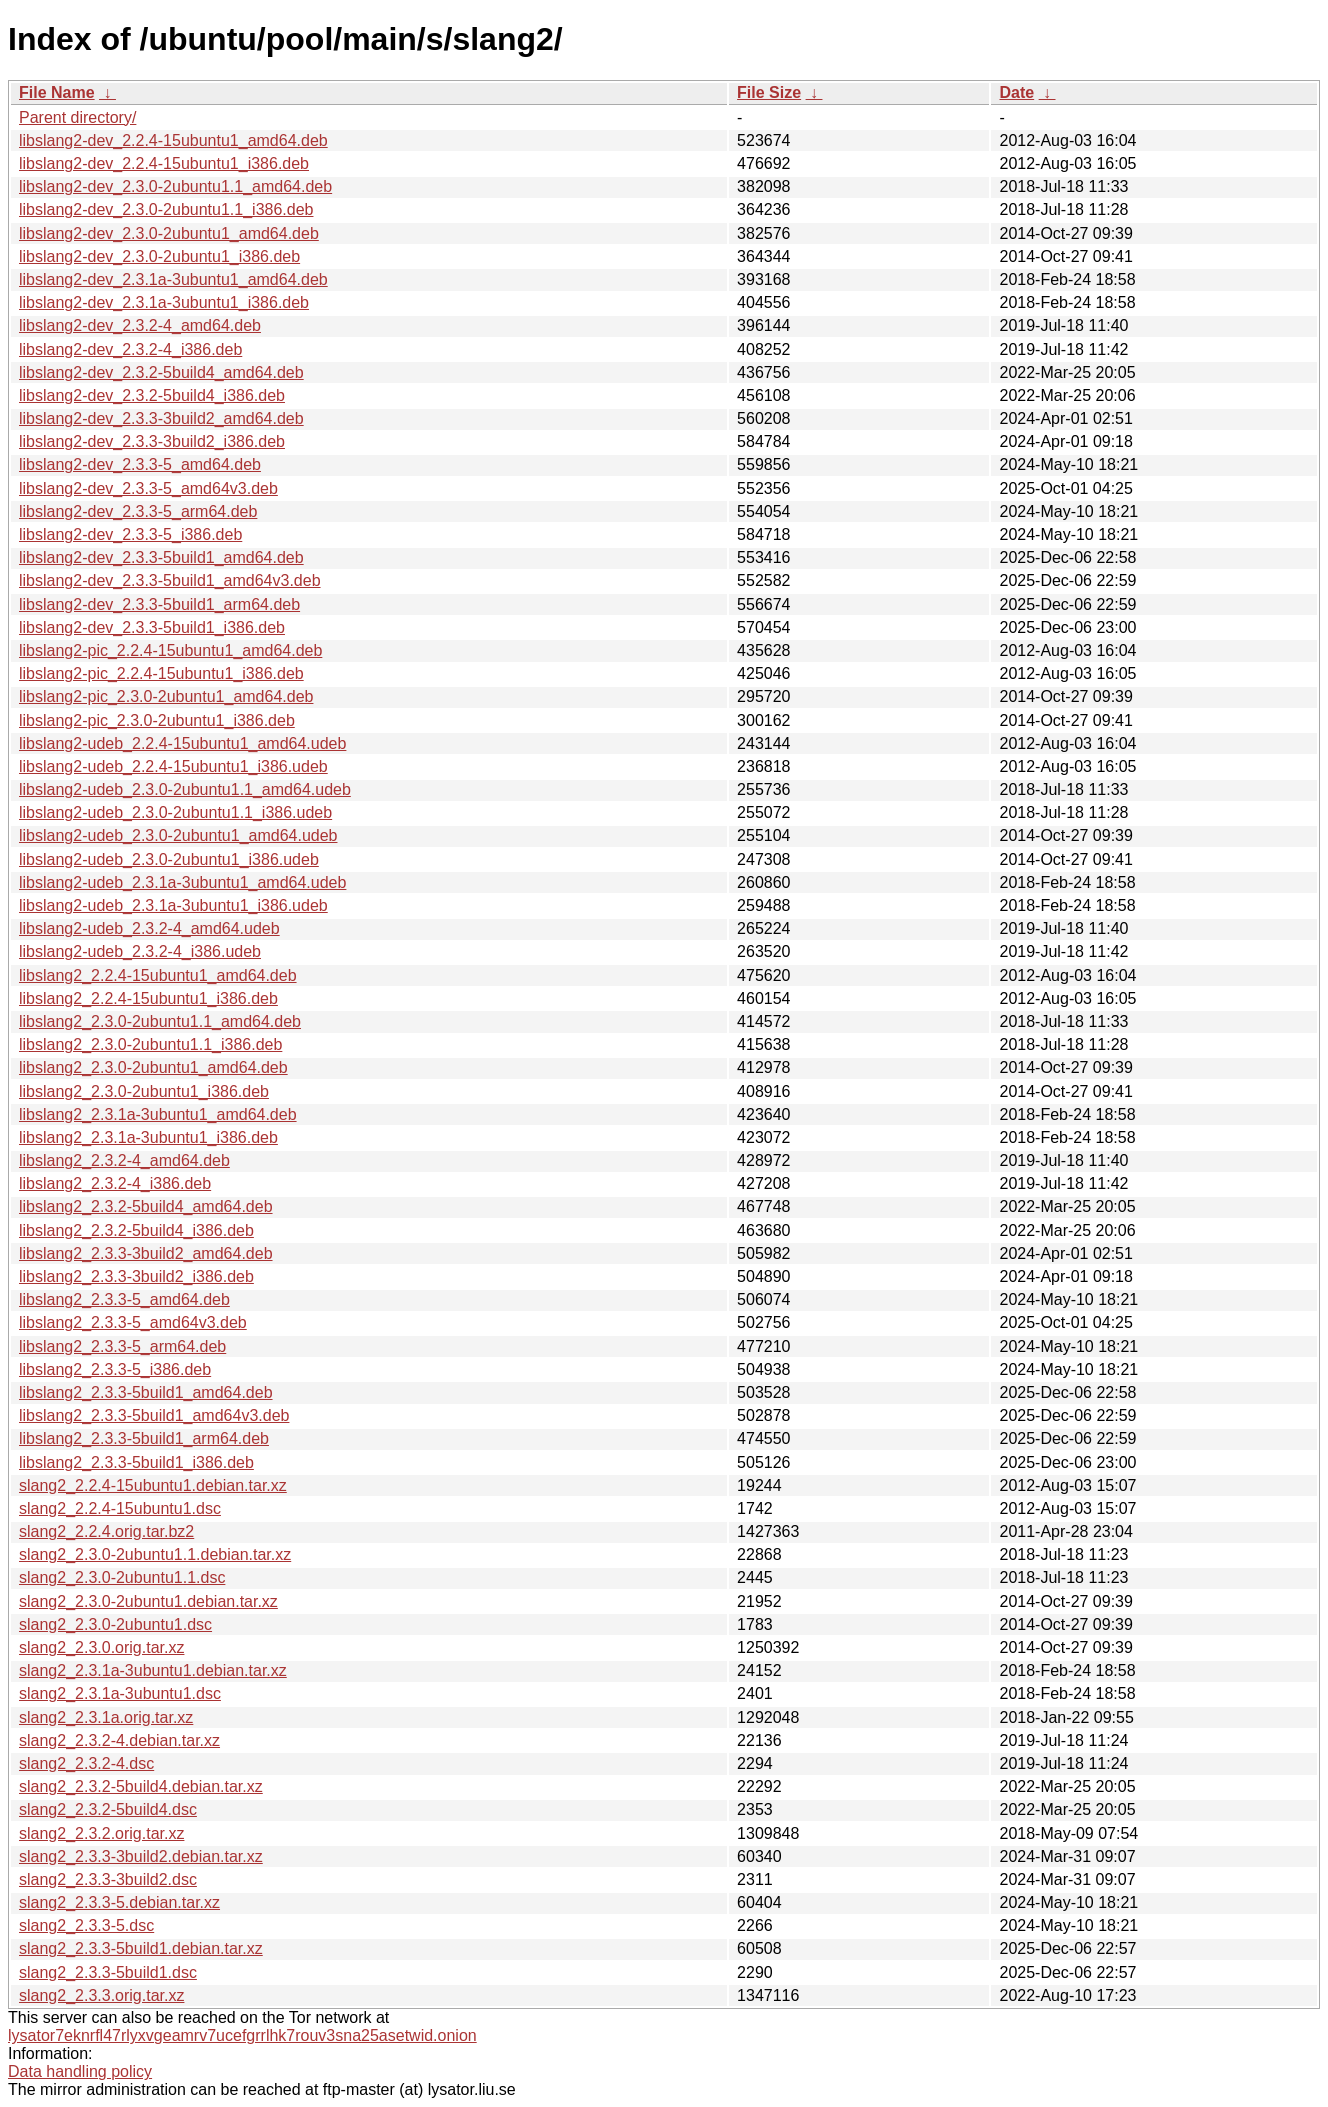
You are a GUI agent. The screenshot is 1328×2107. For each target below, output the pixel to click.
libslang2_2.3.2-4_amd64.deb (124, 1160)
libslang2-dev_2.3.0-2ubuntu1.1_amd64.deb (175, 186)
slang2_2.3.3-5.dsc (86, 1925)
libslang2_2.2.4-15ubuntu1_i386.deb (148, 998)
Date (1016, 92)
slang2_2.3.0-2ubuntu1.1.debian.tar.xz (155, 1554)
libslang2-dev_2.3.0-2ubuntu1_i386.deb (159, 256)
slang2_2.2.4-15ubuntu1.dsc (120, 1508)
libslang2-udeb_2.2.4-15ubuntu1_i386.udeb (173, 766)
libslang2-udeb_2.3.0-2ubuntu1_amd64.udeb (178, 835)
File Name (57, 92)
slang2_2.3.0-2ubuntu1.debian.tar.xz (148, 1601)
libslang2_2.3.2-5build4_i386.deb (136, 1230)
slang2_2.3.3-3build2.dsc (108, 1879)
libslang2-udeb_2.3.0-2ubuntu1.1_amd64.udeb (185, 789)
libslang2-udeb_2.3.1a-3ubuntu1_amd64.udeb (182, 882)
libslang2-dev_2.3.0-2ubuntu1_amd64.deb (169, 233)
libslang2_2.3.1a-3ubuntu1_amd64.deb (158, 1114)
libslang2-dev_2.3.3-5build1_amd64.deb (161, 557)
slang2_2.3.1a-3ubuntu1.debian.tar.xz (153, 1670)
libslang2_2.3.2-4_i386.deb (115, 1183)
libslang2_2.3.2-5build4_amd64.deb (146, 1206)
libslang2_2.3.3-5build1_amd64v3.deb (154, 1415)
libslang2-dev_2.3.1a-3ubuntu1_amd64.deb (173, 279)
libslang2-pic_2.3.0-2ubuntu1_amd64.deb (166, 696)
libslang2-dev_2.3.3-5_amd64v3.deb (148, 488)
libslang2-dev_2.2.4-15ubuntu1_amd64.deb (173, 140)
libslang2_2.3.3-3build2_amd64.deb (146, 1253)
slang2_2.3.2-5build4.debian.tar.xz (141, 1786)
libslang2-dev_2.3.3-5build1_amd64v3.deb (170, 580)
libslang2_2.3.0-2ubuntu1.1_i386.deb (150, 1044)
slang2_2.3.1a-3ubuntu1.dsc (120, 1693)
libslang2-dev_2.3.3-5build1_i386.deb (152, 627)
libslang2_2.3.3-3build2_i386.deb (136, 1276)
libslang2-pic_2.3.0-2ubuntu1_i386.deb (157, 720)
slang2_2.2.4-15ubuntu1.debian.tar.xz (153, 1485)
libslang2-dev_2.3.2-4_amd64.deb (140, 325)
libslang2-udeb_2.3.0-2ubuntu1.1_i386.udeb (175, 812)
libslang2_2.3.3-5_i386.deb (115, 1369)
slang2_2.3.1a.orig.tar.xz (106, 1717)
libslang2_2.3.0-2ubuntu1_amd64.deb (153, 1067)
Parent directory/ (77, 117)
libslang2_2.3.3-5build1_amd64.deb (146, 1392)
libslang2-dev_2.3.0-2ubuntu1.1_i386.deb (166, 209)
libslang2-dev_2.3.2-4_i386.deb (130, 349)
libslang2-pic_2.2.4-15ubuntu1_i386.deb (161, 673)
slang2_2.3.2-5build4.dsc (108, 1809)
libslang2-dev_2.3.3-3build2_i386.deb (152, 441)
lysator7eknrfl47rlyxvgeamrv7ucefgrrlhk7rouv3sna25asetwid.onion (242, 2035)
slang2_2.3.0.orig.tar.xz (101, 1647)
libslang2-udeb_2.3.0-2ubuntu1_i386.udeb (169, 859)
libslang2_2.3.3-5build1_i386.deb (136, 1462)
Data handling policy (80, 2071)
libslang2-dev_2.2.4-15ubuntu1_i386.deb (164, 163)
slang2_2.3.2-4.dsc (86, 1763)
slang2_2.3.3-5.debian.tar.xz (119, 1902)
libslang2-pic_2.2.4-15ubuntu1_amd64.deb (170, 650)
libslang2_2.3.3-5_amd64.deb (124, 1299)
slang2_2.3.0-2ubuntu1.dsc (115, 1624)
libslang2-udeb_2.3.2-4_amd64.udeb (149, 928)
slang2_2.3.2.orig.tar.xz (101, 1833)
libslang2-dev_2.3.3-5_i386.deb (130, 534)
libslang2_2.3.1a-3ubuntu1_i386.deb (148, 1137)
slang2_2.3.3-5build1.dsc (108, 1972)
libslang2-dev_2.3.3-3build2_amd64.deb (161, 418)
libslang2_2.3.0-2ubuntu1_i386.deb (144, 1091)
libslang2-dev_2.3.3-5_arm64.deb (138, 511)
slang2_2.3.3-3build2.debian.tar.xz (141, 1856)
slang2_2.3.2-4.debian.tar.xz (119, 1740)
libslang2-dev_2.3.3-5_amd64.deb (140, 464)
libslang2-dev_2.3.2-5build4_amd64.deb (161, 372)
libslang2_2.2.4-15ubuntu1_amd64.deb (158, 975)
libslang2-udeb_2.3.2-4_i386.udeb (140, 951)
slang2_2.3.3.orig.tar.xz (101, 1995)
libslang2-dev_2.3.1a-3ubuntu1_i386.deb (164, 302)
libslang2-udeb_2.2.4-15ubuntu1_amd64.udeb (182, 743)
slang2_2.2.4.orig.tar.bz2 (106, 1531)
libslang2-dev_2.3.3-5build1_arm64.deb (159, 604)
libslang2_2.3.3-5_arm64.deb (122, 1346)
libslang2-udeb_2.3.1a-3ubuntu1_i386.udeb (173, 905)
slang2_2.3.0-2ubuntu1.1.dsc (122, 1577)
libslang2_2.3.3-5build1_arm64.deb (144, 1438)
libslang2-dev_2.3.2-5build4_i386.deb (152, 395)
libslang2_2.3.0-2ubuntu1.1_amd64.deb (160, 1021)
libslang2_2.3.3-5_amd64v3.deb (133, 1322)
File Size (769, 92)
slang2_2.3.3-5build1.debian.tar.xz (141, 1948)
